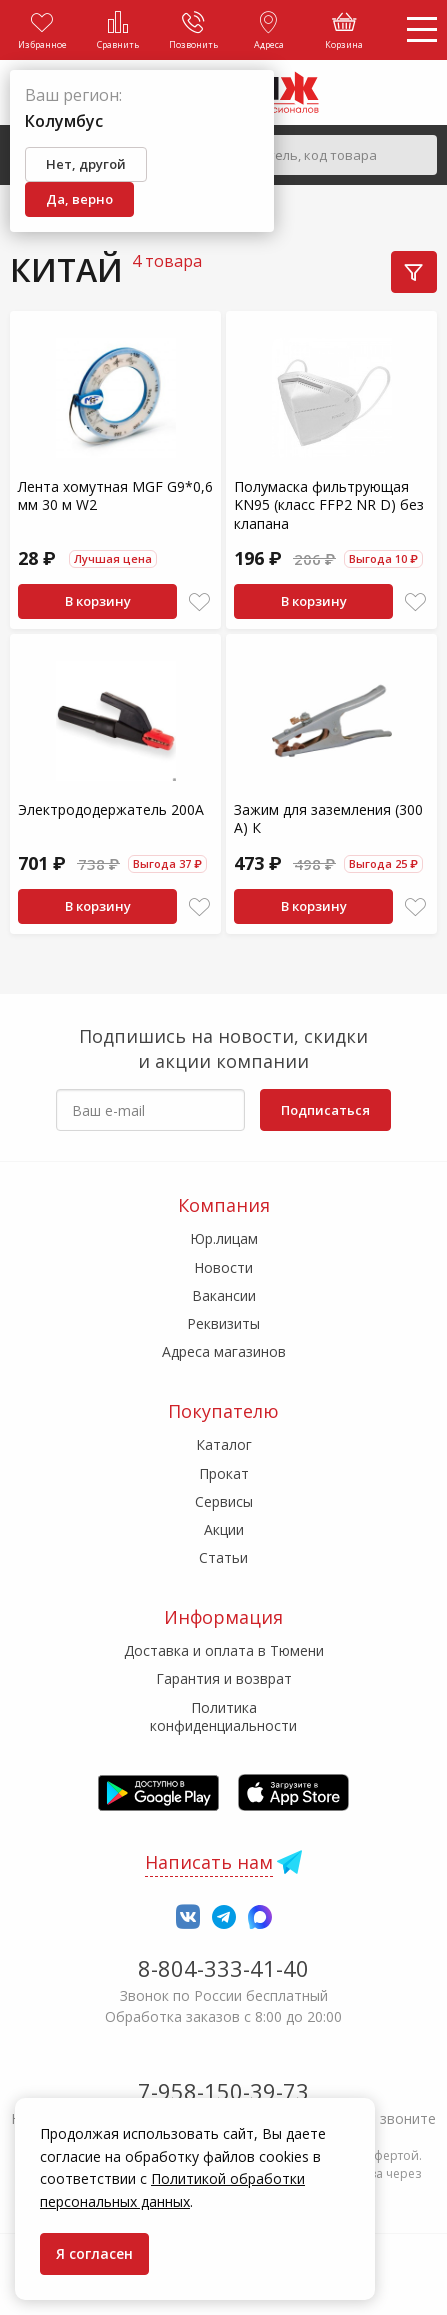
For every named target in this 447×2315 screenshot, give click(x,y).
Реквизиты (223, 1323)
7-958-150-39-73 (223, 2091)
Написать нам (209, 1862)
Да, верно (79, 199)
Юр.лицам (224, 1238)
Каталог (224, 1444)
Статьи (223, 1557)
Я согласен (94, 2253)
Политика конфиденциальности (223, 1716)
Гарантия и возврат (224, 1678)
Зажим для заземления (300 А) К (328, 818)
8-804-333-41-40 (223, 1968)
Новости (223, 1267)
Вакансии (224, 1295)
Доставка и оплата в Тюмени (224, 1650)
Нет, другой (86, 164)
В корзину (98, 601)
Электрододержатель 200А (111, 809)
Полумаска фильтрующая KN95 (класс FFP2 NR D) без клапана (329, 504)
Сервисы (224, 1501)
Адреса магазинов (224, 1351)
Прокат (224, 1473)
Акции (224, 1529)
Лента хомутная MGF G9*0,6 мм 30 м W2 (115, 495)
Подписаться (325, 1110)
